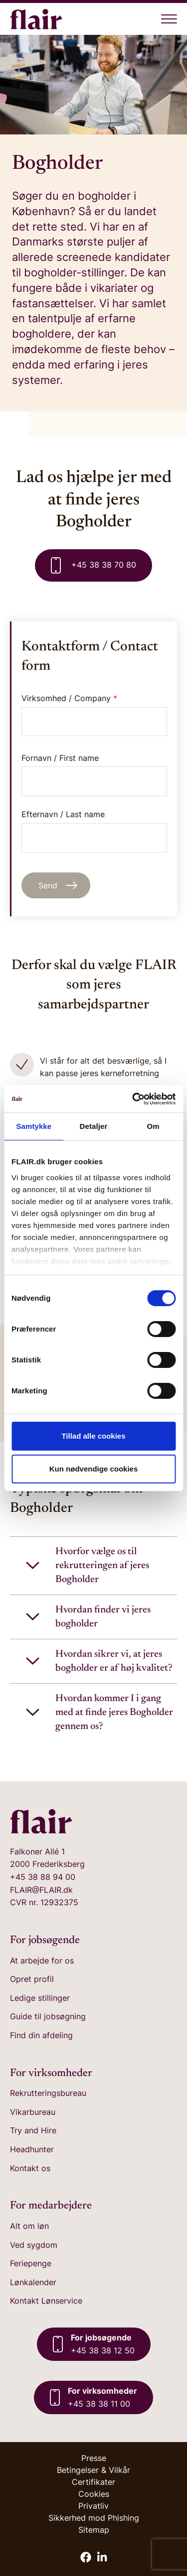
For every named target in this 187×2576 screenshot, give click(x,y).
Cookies (93, 2494)
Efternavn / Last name (94, 831)
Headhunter (32, 2149)
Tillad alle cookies (93, 1436)
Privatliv (93, 2506)
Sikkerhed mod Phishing (93, 2518)
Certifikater (93, 2482)
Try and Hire (33, 2130)
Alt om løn (29, 2226)
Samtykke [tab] (33, 1126)
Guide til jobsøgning (48, 2016)
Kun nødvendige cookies (93, 1469)
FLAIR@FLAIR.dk (41, 1890)
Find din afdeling (41, 2035)
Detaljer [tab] (94, 1126)
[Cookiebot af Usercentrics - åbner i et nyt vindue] (133, 1099)
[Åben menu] (169, 19)
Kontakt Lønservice (46, 2301)
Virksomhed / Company (69, 698)
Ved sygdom (33, 2245)
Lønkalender (33, 2282)
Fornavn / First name (94, 774)
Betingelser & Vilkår (93, 2470)
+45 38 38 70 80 (93, 565)
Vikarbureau (32, 2112)
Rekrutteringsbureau (48, 2093)
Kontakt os (30, 2168)
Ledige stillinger (40, 1998)
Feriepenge (30, 2263)
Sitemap (93, 2530)
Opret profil (32, 1979)
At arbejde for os (42, 1960)
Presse (93, 2458)
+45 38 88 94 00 (42, 1877)
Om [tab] (153, 1126)
